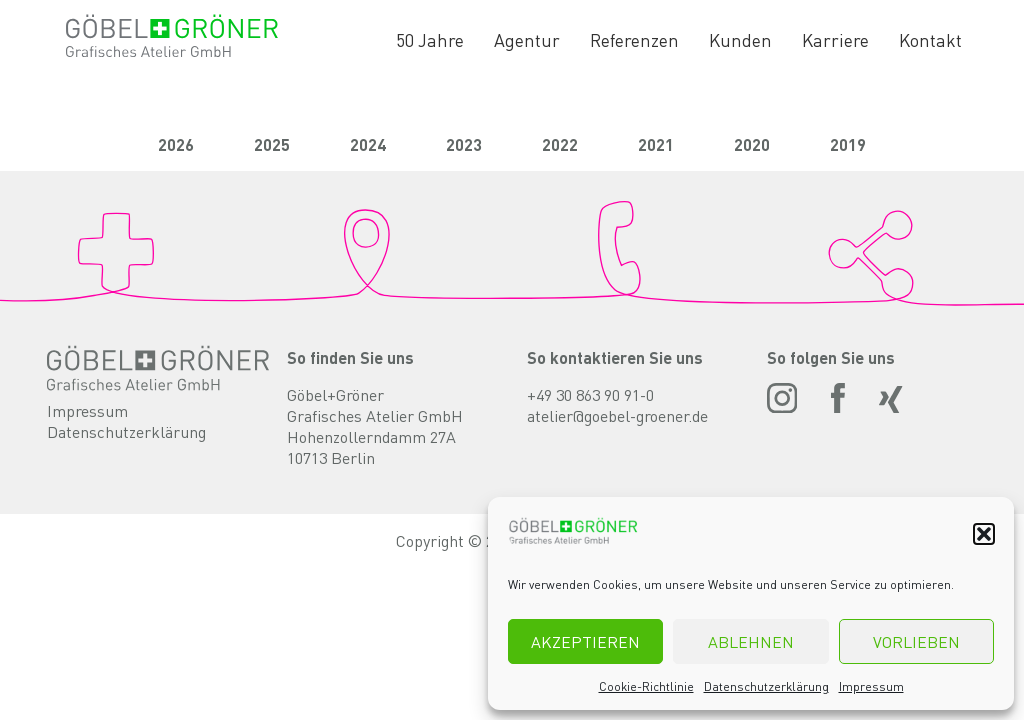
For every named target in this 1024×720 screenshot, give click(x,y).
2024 (368, 144)
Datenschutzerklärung (766, 686)
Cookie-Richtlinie (646, 686)
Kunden (740, 40)
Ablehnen (751, 641)
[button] (984, 534)
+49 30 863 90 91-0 (590, 394)
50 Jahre (430, 40)
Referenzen (634, 40)
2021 (656, 144)
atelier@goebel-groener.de (617, 415)
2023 (464, 144)
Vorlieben (916, 641)
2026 (176, 144)
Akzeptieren (585, 641)
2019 (848, 144)
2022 (560, 144)
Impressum (871, 686)
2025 (272, 144)
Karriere (835, 40)
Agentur (527, 40)
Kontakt (930, 40)
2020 (752, 144)
